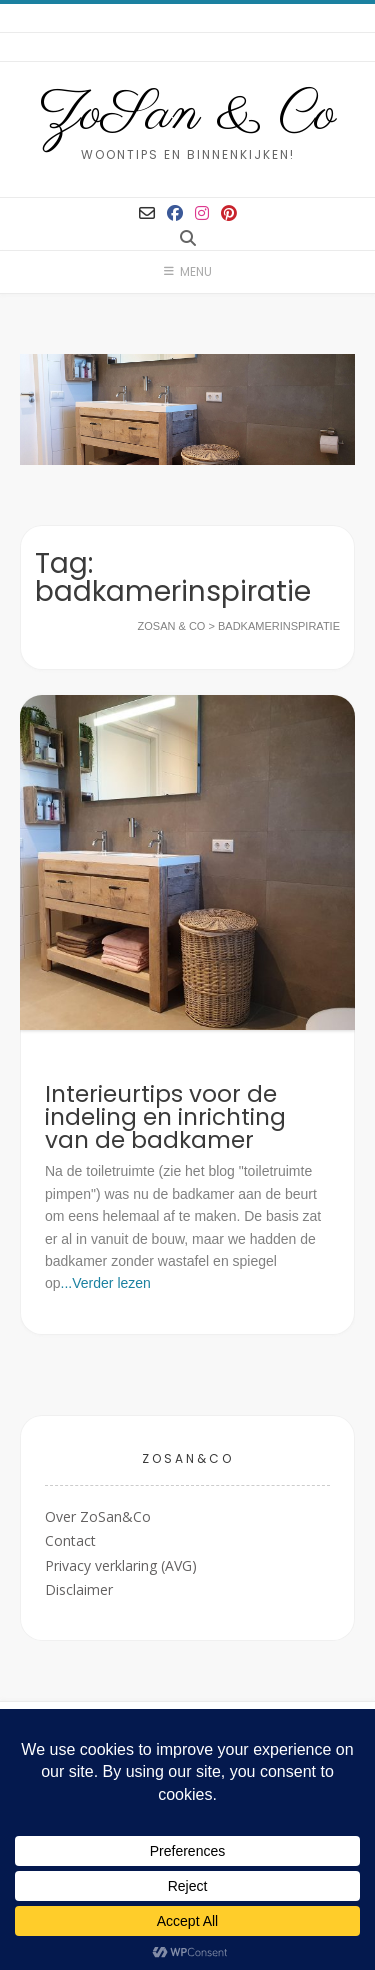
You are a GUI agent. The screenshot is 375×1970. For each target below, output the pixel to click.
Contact (70, 1540)
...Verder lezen (106, 1283)
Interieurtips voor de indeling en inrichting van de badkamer (165, 1117)
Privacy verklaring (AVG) (121, 1565)
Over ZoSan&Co (98, 1516)
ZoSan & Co (187, 115)
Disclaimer (79, 1589)
